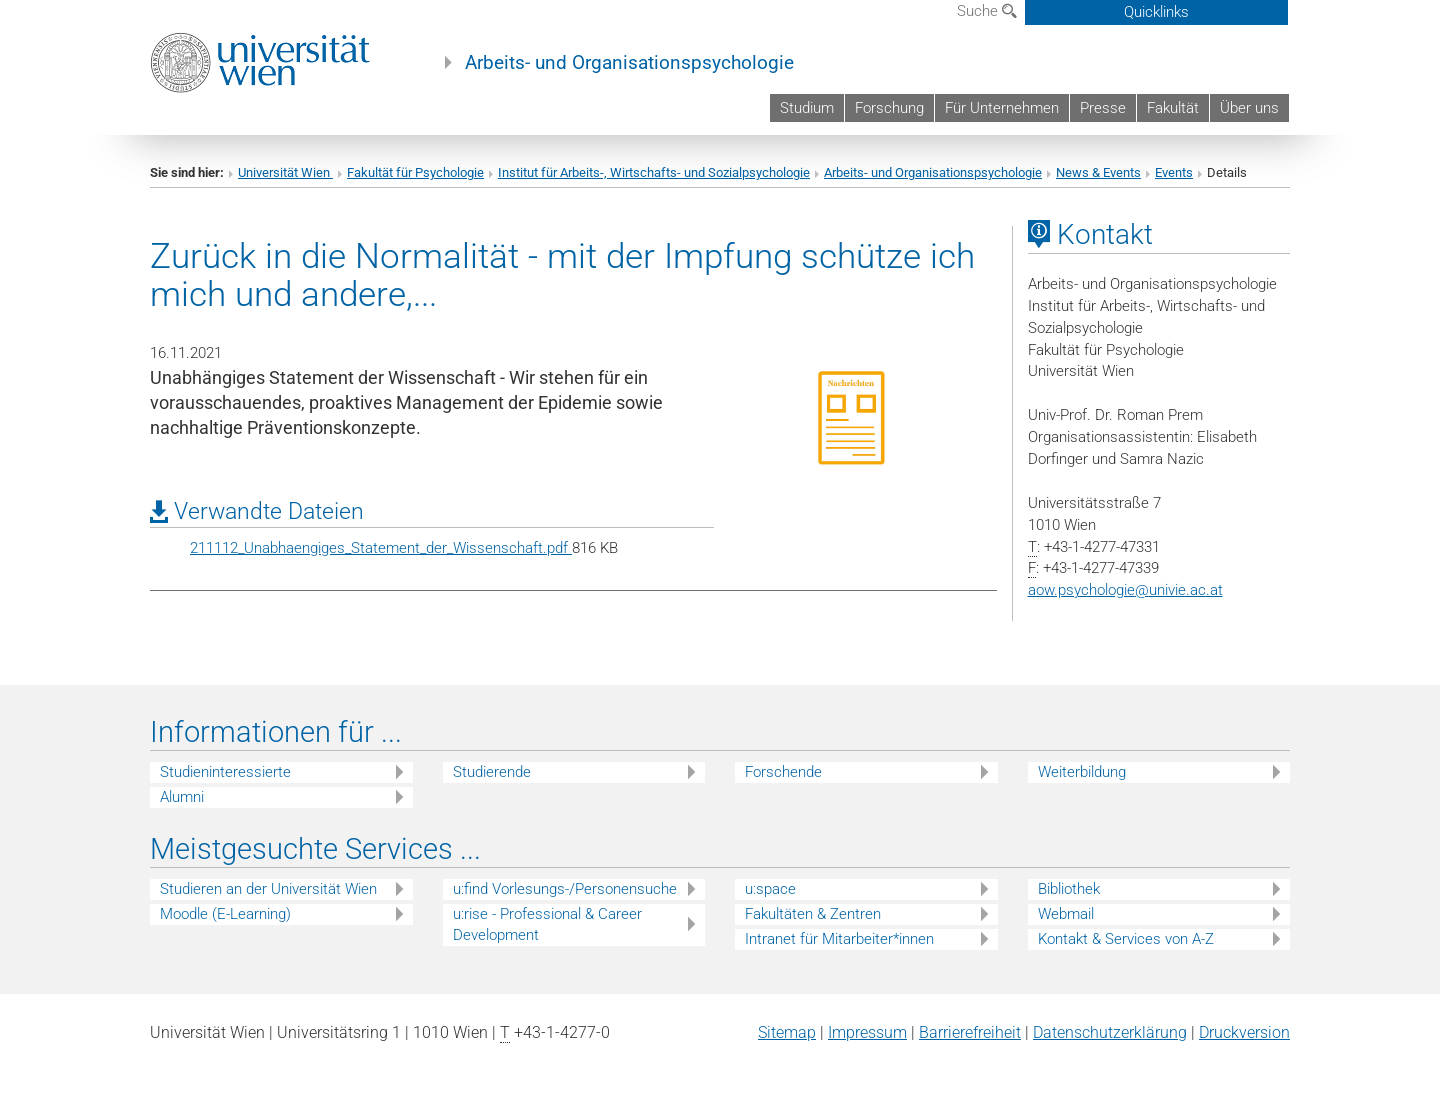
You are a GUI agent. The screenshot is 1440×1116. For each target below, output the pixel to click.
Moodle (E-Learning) (225, 914)
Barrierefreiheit (970, 1032)
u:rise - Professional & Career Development (547, 924)
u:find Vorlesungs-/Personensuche (565, 889)
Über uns (1249, 108)
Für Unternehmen (1002, 108)
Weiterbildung (1082, 772)
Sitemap (787, 1032)
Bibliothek (1069, 889)
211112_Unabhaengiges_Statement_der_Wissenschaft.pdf (381, 548)
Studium (807, 108)
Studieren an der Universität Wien (268, 889)
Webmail (1066, 914)
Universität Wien (285, 172)
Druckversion (1244, 1032)
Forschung (889, 108)
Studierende (492, 772)
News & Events (1098, 172)
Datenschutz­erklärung (1110, 1032)
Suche (987, 11)
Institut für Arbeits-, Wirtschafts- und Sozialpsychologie (654, 172)
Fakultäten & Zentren (813, 914)
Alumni (182, 797)
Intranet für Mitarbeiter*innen (839, 939)
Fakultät (1173, 108)
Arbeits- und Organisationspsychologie (629, 63)
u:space (770, 889)
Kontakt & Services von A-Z (1126, 939)
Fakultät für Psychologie (415, 172)
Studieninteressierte (225, 772)
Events (1174, 172)
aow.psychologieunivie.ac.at (1125, 590)
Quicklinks (1156, 12)
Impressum (867, 1032)
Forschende (783, 772)
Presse (1103, 108)
